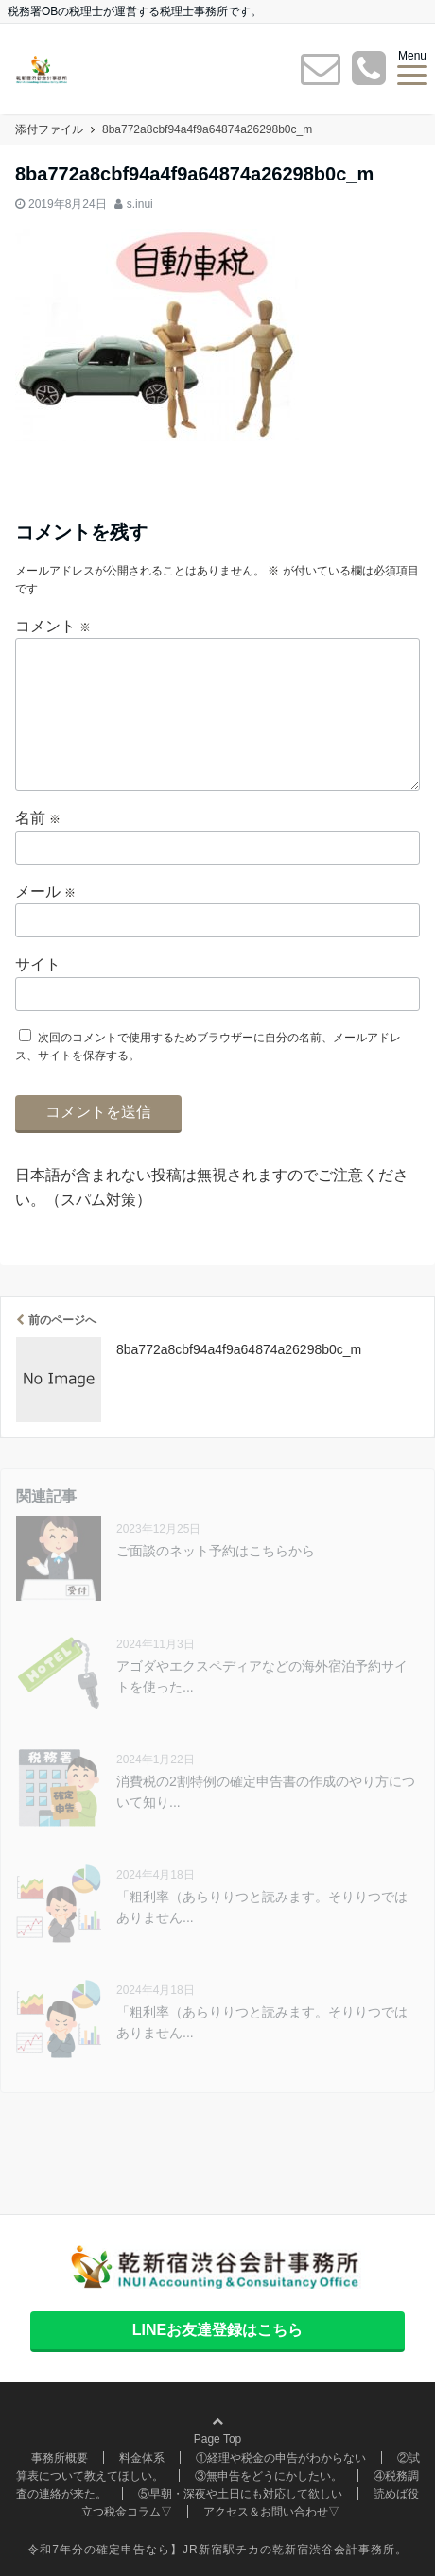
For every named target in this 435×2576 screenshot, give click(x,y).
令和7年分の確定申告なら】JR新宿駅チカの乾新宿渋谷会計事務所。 (217, 2549)
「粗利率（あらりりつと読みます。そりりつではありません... (262, 1907)
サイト (38, 964)
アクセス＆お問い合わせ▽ (271, 2511)
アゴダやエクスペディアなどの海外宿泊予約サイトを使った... (262, 1676)
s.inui (140, 204)
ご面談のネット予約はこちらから (215, 1550)
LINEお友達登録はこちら (217, 2330)
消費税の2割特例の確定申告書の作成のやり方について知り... (265, 1792)
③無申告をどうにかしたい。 (268, 2475)
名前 (38, 818)
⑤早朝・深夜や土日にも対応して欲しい (240, 2493)
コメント (53, 626)
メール (45, 892)
